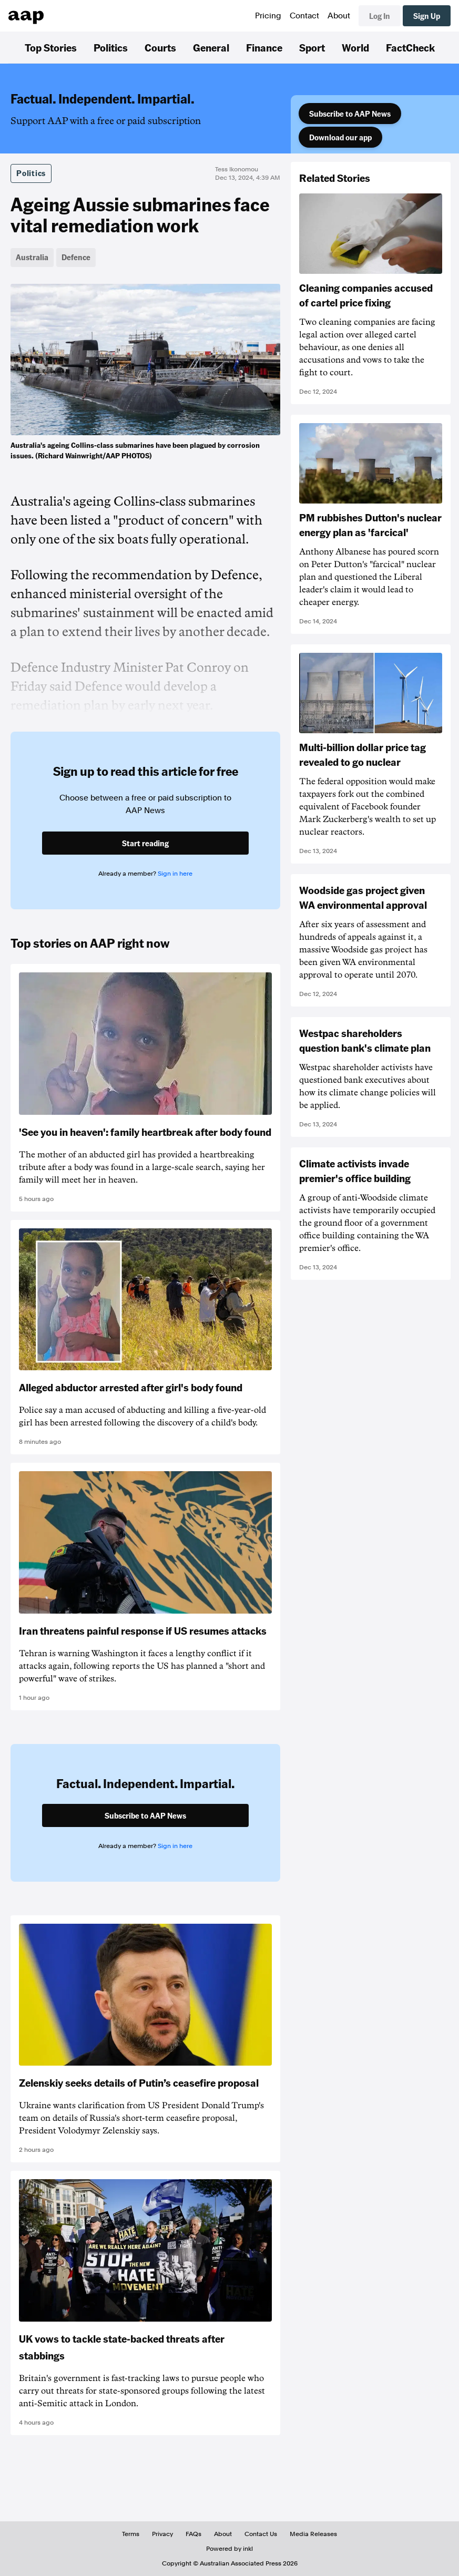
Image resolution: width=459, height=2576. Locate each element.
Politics (111, 47)
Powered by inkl (229, 2548)
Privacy (162, 2534)
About (339, 15)
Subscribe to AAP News (350, 113)
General (211, 47)
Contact (304, 15)
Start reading (145, 843)
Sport (312, 47)
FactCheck (410, 47)
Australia (32, 257)
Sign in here (175, 873)
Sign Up (426, 16)
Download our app (340, 137)
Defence (76, 257)
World (355, 47)
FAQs (193, 2534)
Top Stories (51, 47)
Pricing (268, 15)
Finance (264, 47)
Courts (160, 47)
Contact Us (260, 2534)
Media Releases (313, 2534)
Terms (130, 2534)
